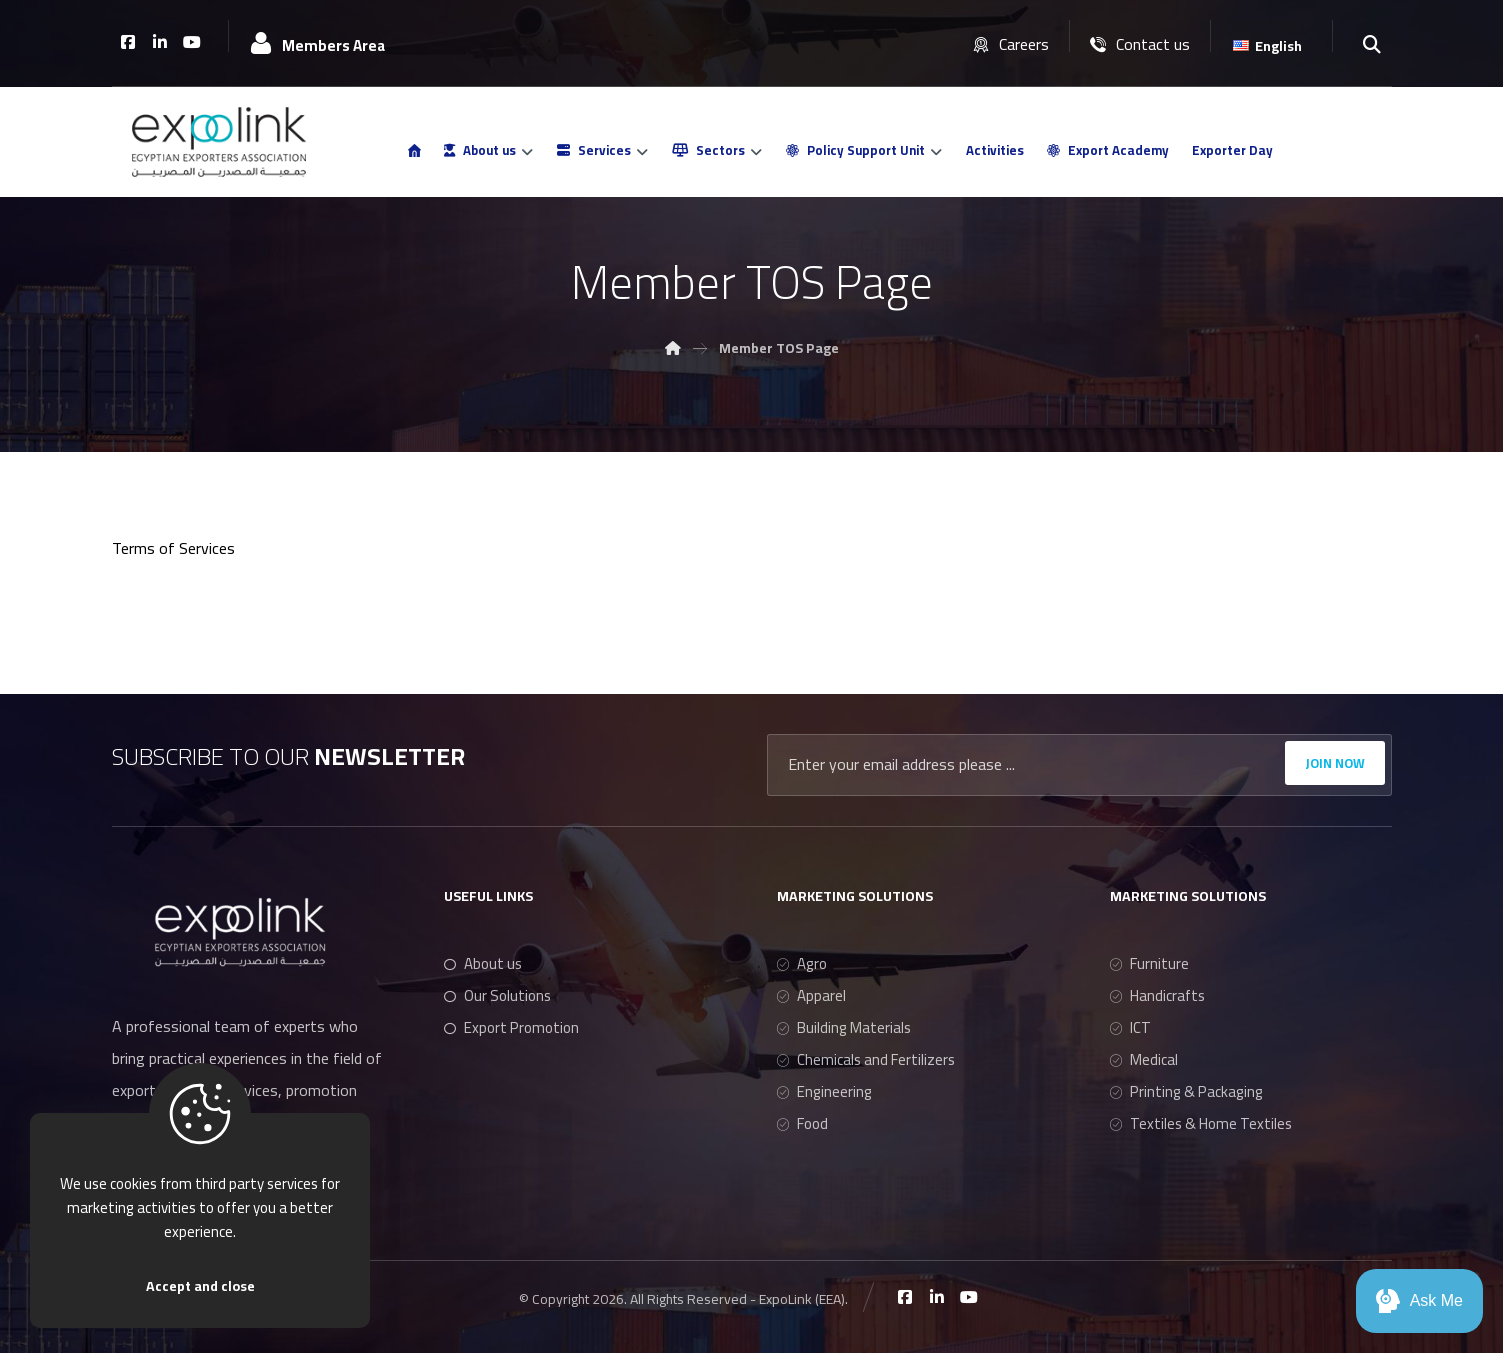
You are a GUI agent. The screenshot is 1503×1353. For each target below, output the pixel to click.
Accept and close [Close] (200, 1286)
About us (483, 963)
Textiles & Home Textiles (1201, 1123)
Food (802, 1123)
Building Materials (844, 1027)
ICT (1130, 1027)
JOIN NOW (1335, 763)
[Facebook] (128, 42)
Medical (1144, 1059)
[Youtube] (192, 42)
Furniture (1149, 963)
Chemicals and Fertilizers (866, 1059)
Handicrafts (1157, 995)
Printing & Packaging (1186, 1091)
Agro (802, 963)
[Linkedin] (160, 42)
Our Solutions (497, 995)
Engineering (824, 1091)
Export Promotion (511, 1027)
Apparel (811, 995)
